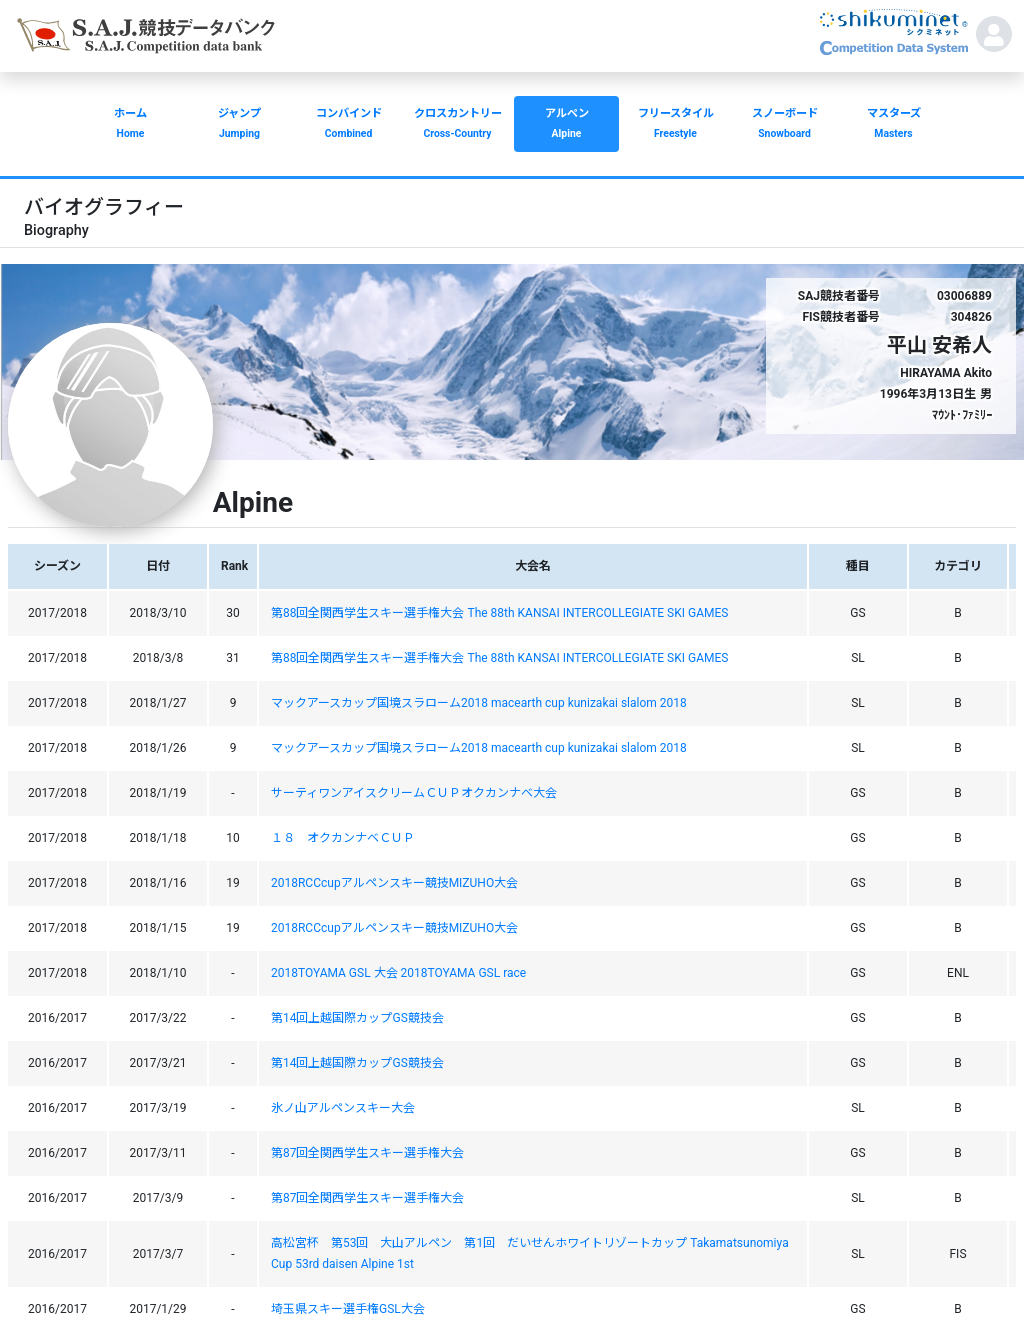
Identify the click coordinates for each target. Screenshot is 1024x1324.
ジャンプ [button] (239, 125)
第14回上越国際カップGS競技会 (357, 1018)
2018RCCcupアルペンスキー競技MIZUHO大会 (394, 883)
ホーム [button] (130, 125)
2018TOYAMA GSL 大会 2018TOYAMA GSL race (398, 973)
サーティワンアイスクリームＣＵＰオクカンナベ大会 (414, 793)
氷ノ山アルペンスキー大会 (343, 1108)
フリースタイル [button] (675, 125)
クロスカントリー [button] (457, 125)
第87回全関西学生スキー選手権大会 (368, 1153)
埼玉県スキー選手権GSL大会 (348, 1309)
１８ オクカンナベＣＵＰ (343, 838)
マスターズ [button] (893, 125)
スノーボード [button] (784, 125)
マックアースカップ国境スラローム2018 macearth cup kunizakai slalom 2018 (479, 703)
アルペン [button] (566, 125)
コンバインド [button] (348, 125)
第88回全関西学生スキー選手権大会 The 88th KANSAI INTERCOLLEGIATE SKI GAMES (499, 613)
